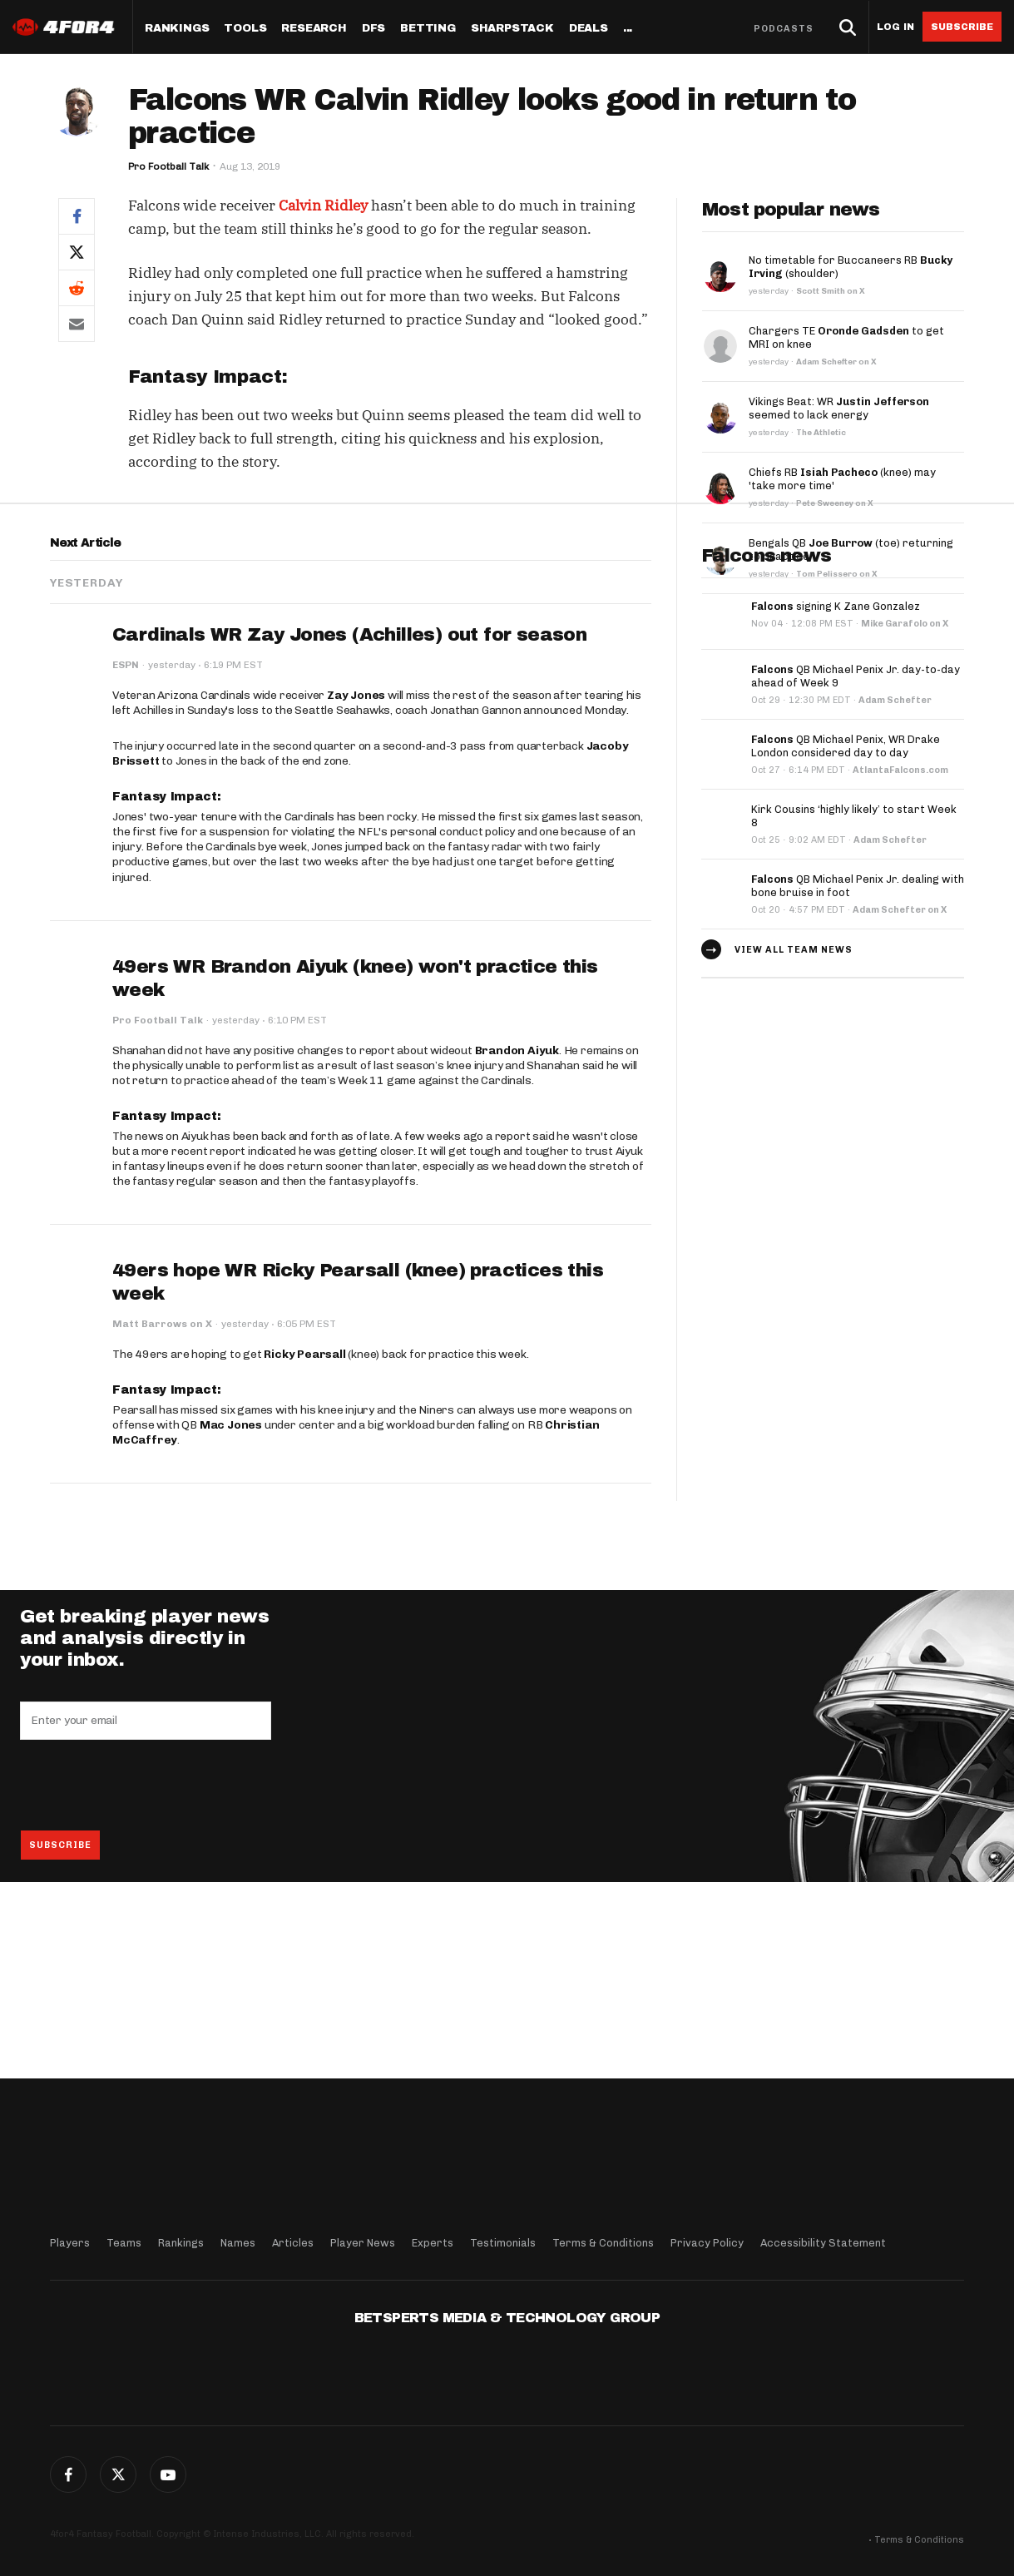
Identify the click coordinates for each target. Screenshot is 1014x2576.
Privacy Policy (707, 2243)
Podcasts (784, 28)
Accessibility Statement (823, 2243)
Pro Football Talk (168, 166)
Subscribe (962, 27)
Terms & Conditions (603, 2243)
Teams (123, 2243)
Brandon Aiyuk (517, 1206)
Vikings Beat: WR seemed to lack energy (839, 408)
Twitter (118, 2474)
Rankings (177, 28)
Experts (432, 2243)
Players (70, 2243)
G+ (168, 2474)
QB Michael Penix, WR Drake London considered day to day (845, 902)
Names (237, 2243)
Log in (895, 27)
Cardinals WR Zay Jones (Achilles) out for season (349, 791)
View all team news (794, 1105)
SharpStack (512, 28)
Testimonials (503, 2243)
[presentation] (146, 1941)
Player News (362, 2243)
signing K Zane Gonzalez (835, 762)
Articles (293, 2243)
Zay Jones (356, 852)
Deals (588, 28)
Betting (428, 28)
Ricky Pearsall (304, 1510)
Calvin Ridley (323, 205)
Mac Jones (231, 1581)
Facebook (68, 2474)
